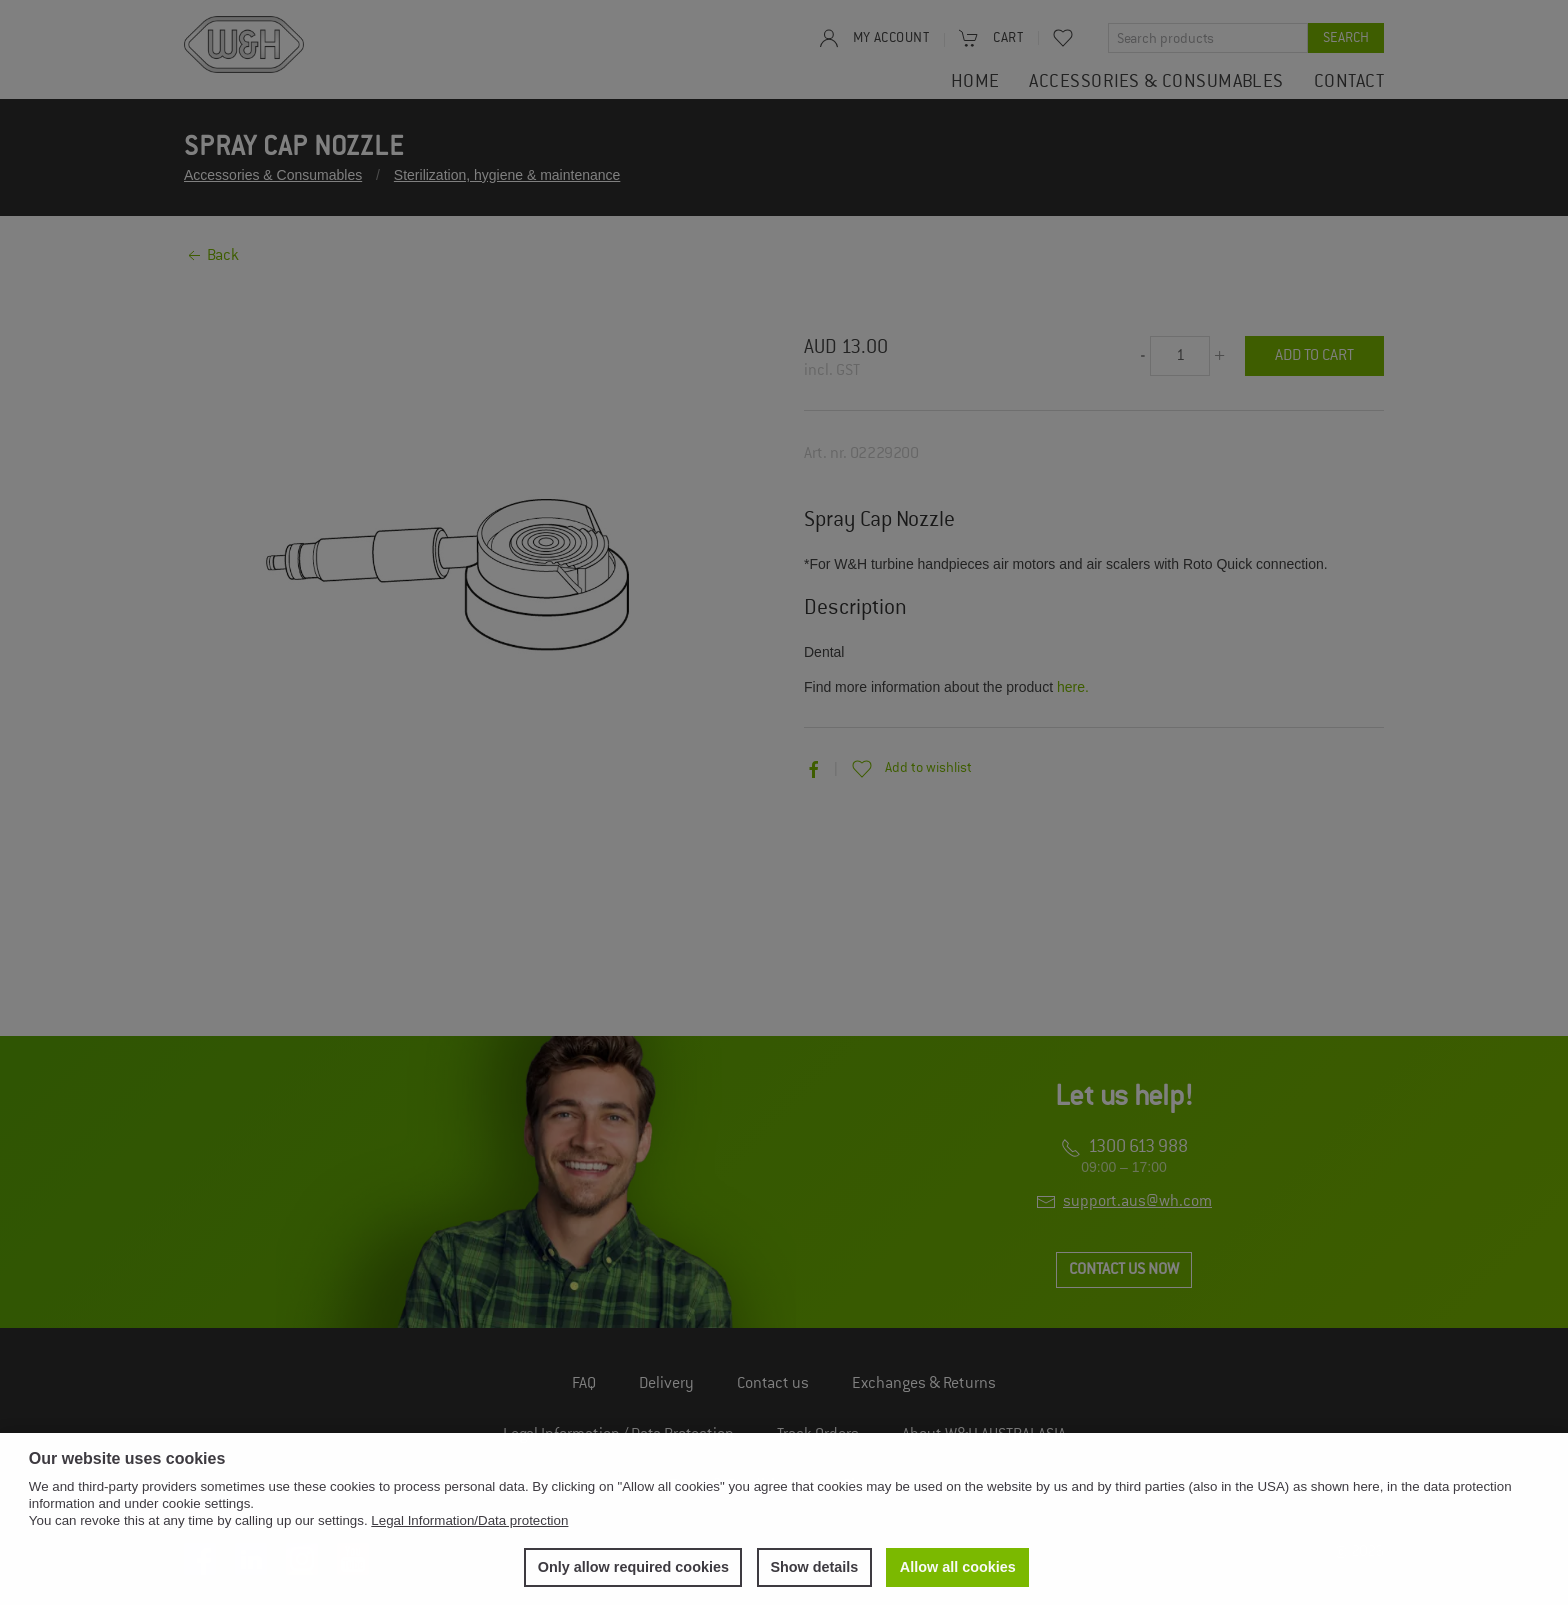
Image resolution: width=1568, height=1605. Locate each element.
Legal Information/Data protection (469, 1520)
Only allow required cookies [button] (633, 1567)
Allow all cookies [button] (958, 1567)
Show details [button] (814, 1567)
